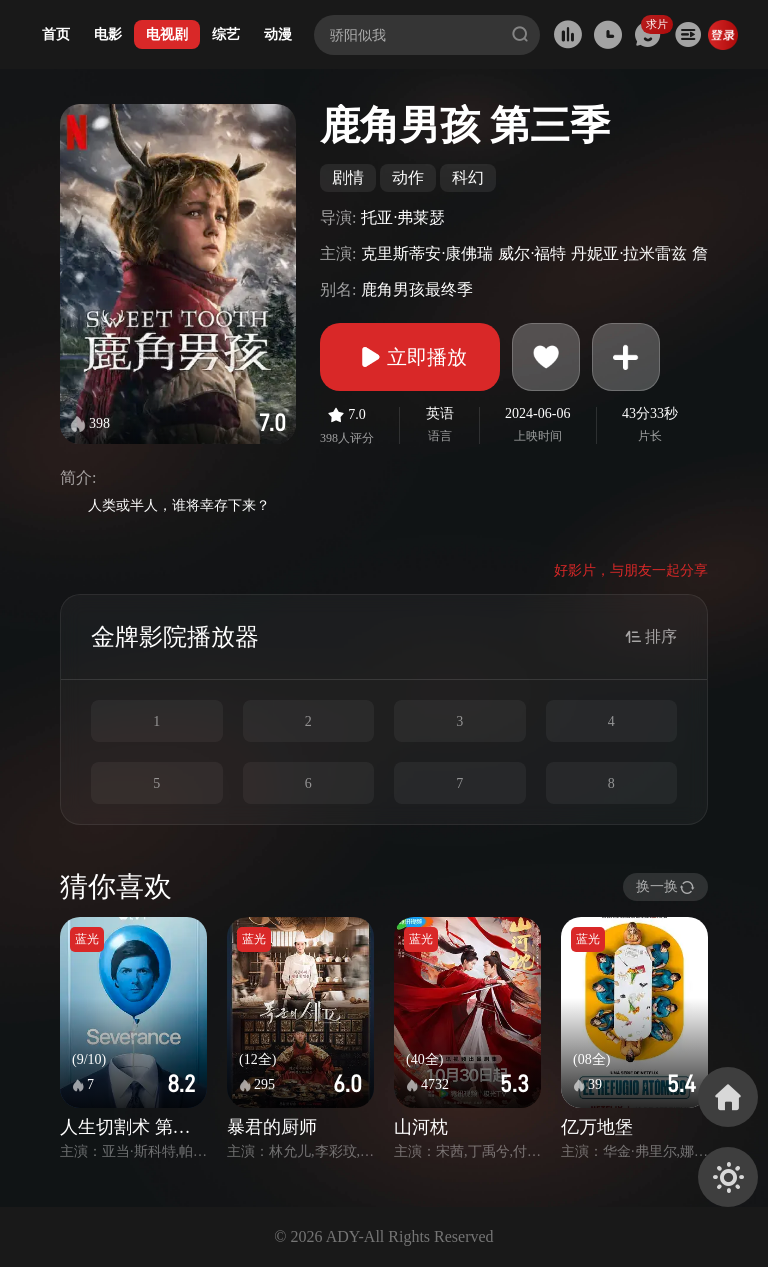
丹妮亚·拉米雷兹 (629, 253)
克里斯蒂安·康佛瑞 (427, 253)
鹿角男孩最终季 (417, 289)
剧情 (348, 177)
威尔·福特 (532, 253)
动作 (408, 177)
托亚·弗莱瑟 (403, 217)
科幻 (468, 177)
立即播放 (410, 357)
